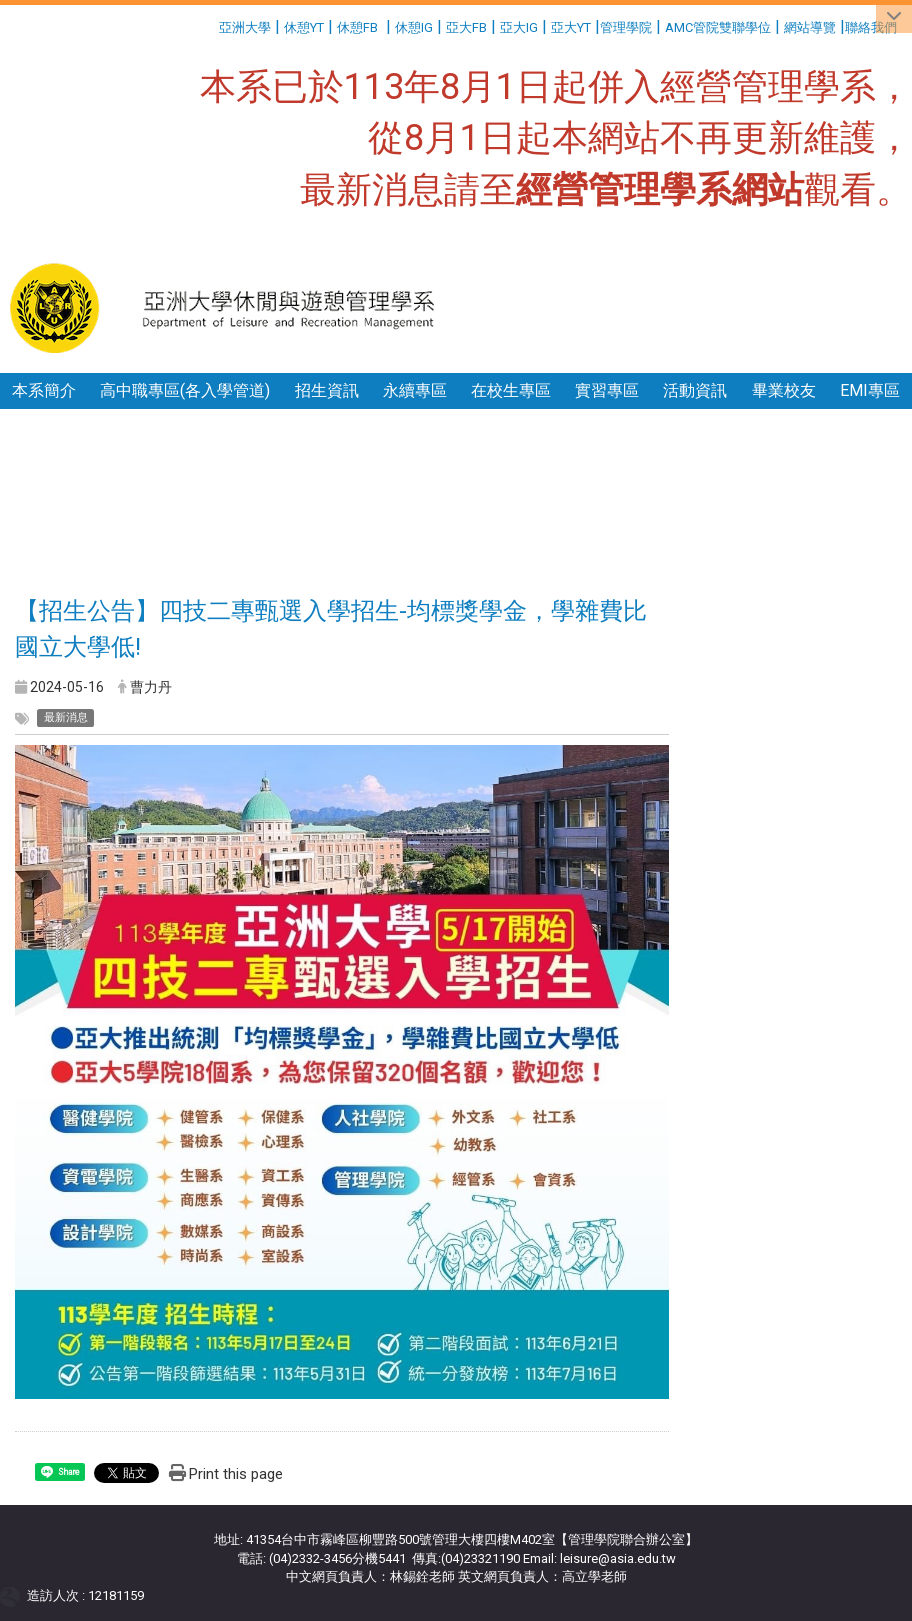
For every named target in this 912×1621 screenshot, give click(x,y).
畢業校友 (784, 390)
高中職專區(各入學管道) (185, 390)
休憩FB (357, 27)
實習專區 (607, 390)
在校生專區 (511, 390)
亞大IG (519, 27)
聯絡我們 (872, 27)
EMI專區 (870, 390)
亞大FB (466, 27)
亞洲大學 (245, 27)
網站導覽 (810, 27)
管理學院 (626, 27)
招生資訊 (327, 390)
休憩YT (304, 27)
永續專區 (415, 390)
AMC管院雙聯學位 (718, 27)
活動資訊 (695, 390)
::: (211, 24)
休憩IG (414, 27)
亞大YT (571, 27)
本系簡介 (44, 390)
